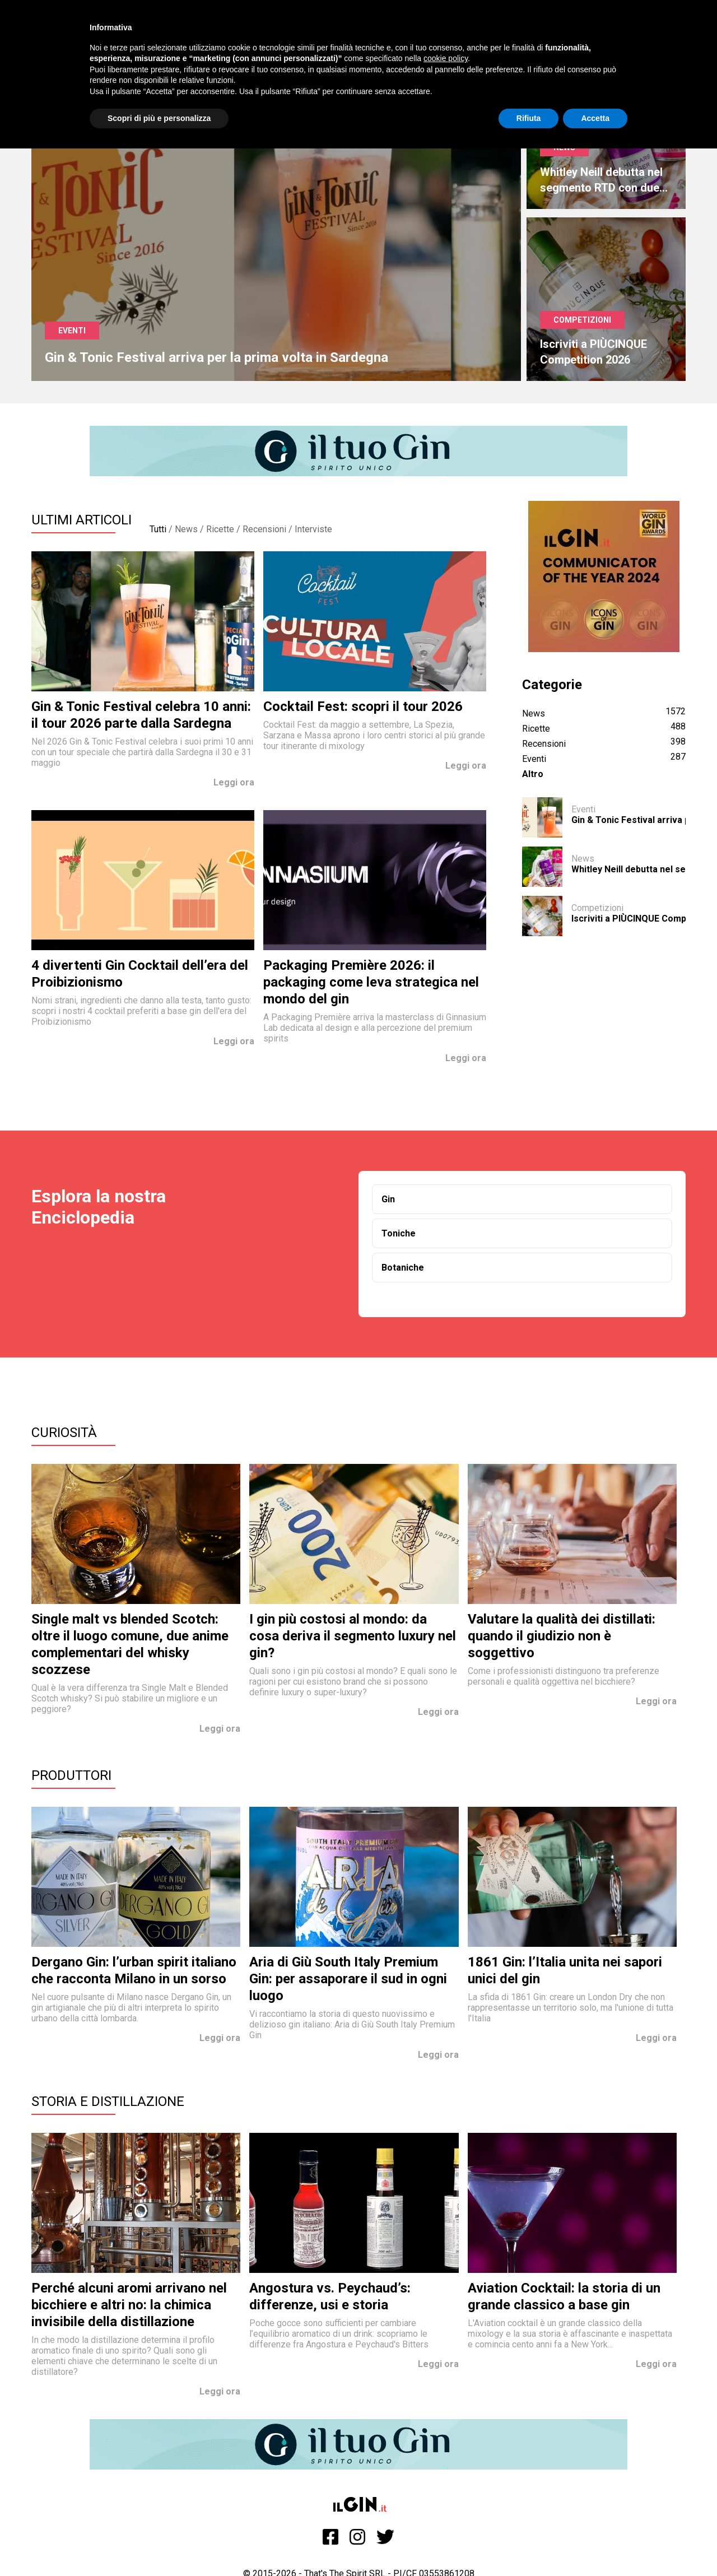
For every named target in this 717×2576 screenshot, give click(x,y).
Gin (388, 1199)
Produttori (71, 1775)
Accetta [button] (595, 118)
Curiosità (64, 1432)
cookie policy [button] (445, 58)
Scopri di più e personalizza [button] (159, 118)
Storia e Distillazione (107, 2101)
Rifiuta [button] (528, 118)
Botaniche (402, 1267)
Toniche (398, 1233)
